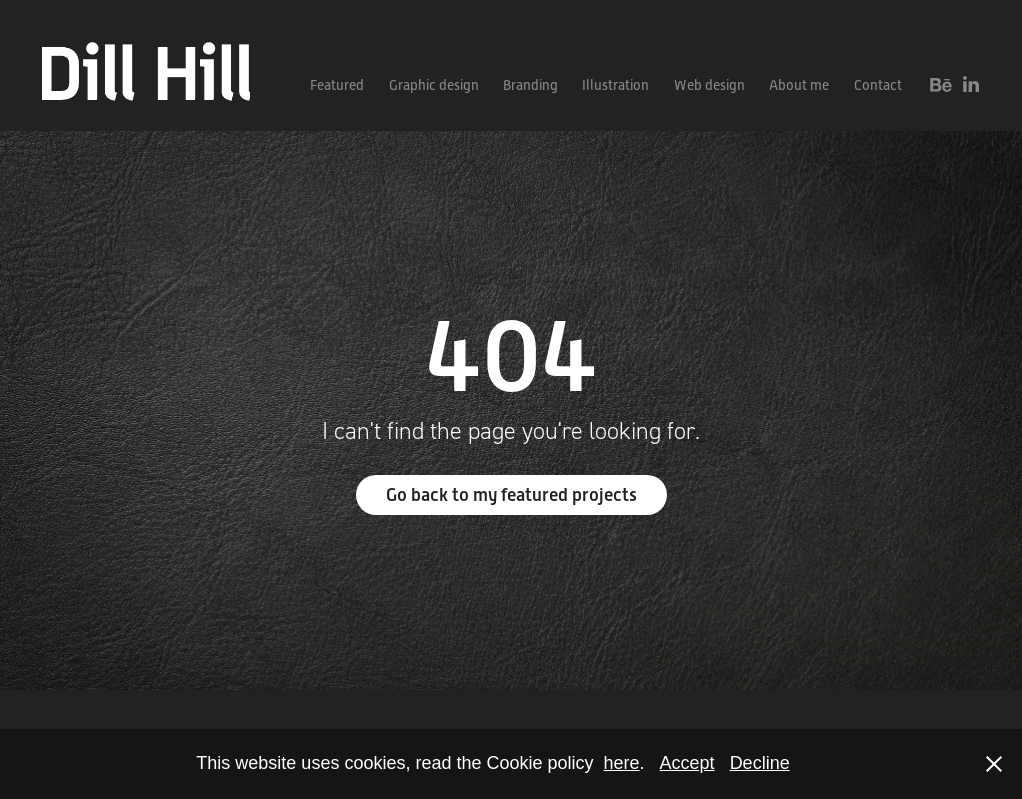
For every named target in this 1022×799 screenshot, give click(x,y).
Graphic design (434, 85)
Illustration (615, 85)
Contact (878, 85)
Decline (760, 763)
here (622, 763)
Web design (709, 85)
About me (799, 85)
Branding (530, 85)
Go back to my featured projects (511, 495)
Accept (687, 763)
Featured (337, 85)
